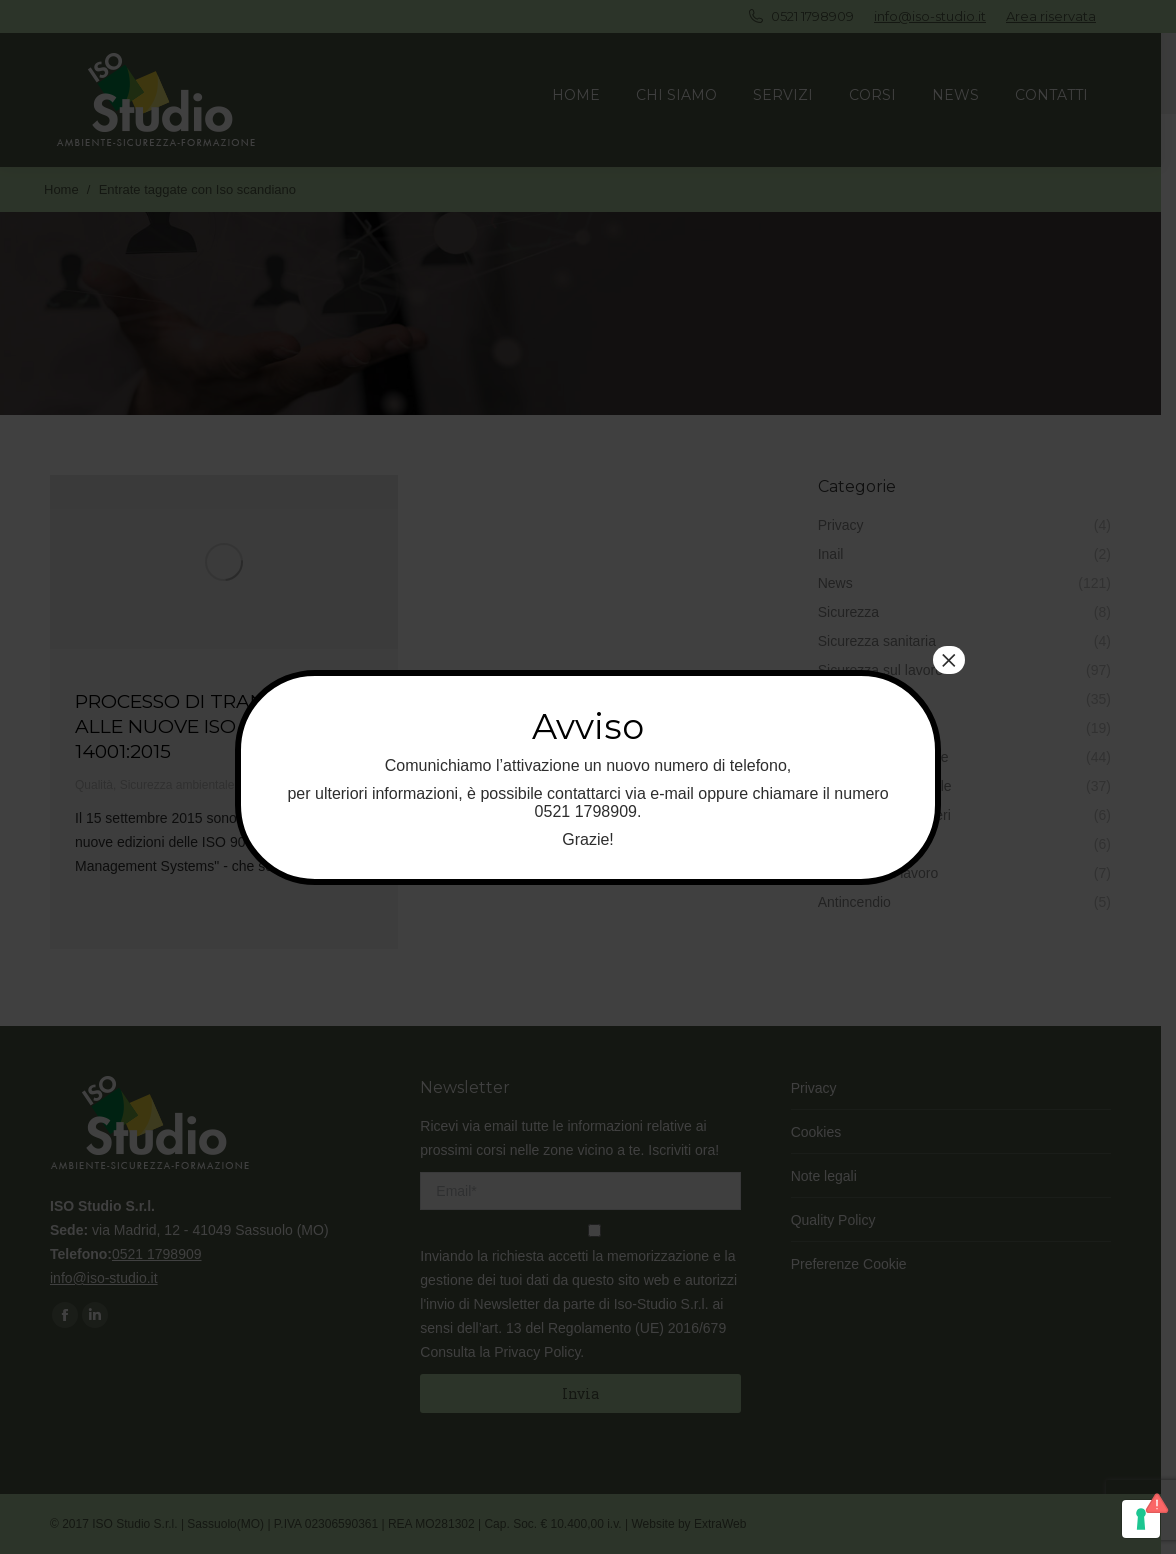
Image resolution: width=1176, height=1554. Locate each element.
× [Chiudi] (949, 660)
